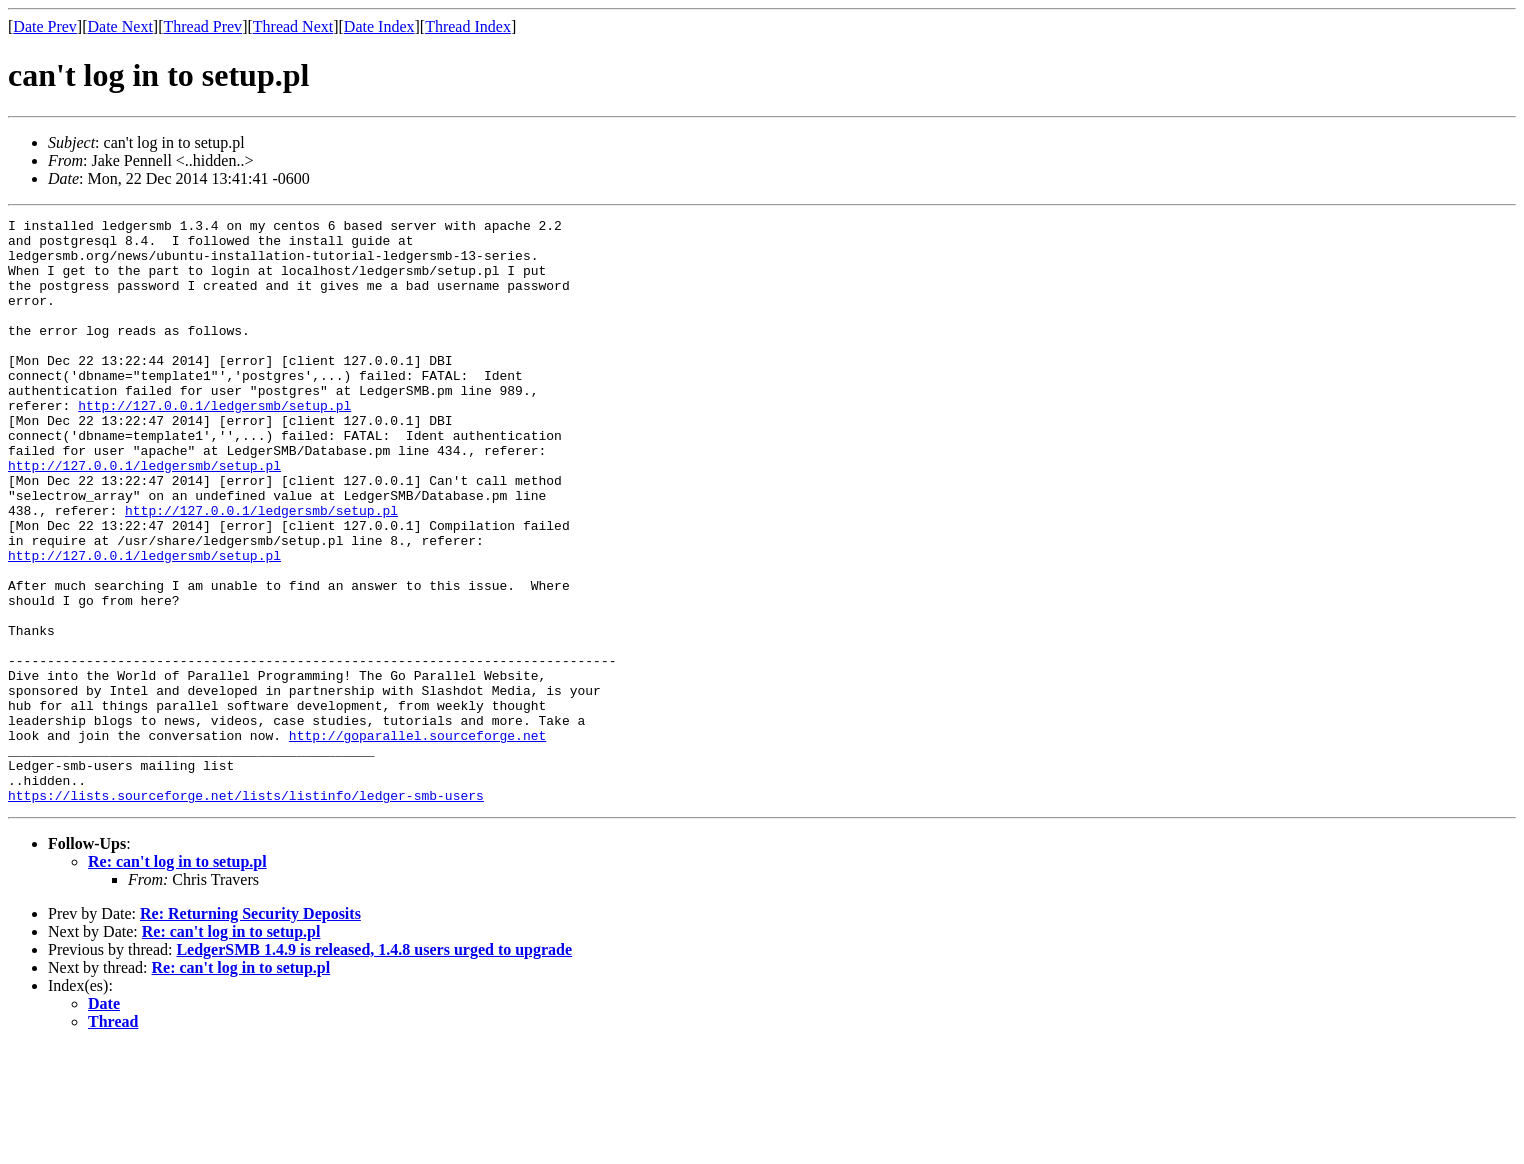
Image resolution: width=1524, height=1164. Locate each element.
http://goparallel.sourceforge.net (417, 840)
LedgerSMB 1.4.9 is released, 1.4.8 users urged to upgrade (374, 1066)
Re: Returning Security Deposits (250, 1030)
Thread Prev (202, 26)
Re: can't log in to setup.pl (177, 978)
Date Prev (45, 26)
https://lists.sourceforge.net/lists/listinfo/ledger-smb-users (246, 912)
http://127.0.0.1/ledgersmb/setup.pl (214, 444)
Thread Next (293, 26)
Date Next (120, 26)
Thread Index (468, 26)
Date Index (379, 26)
